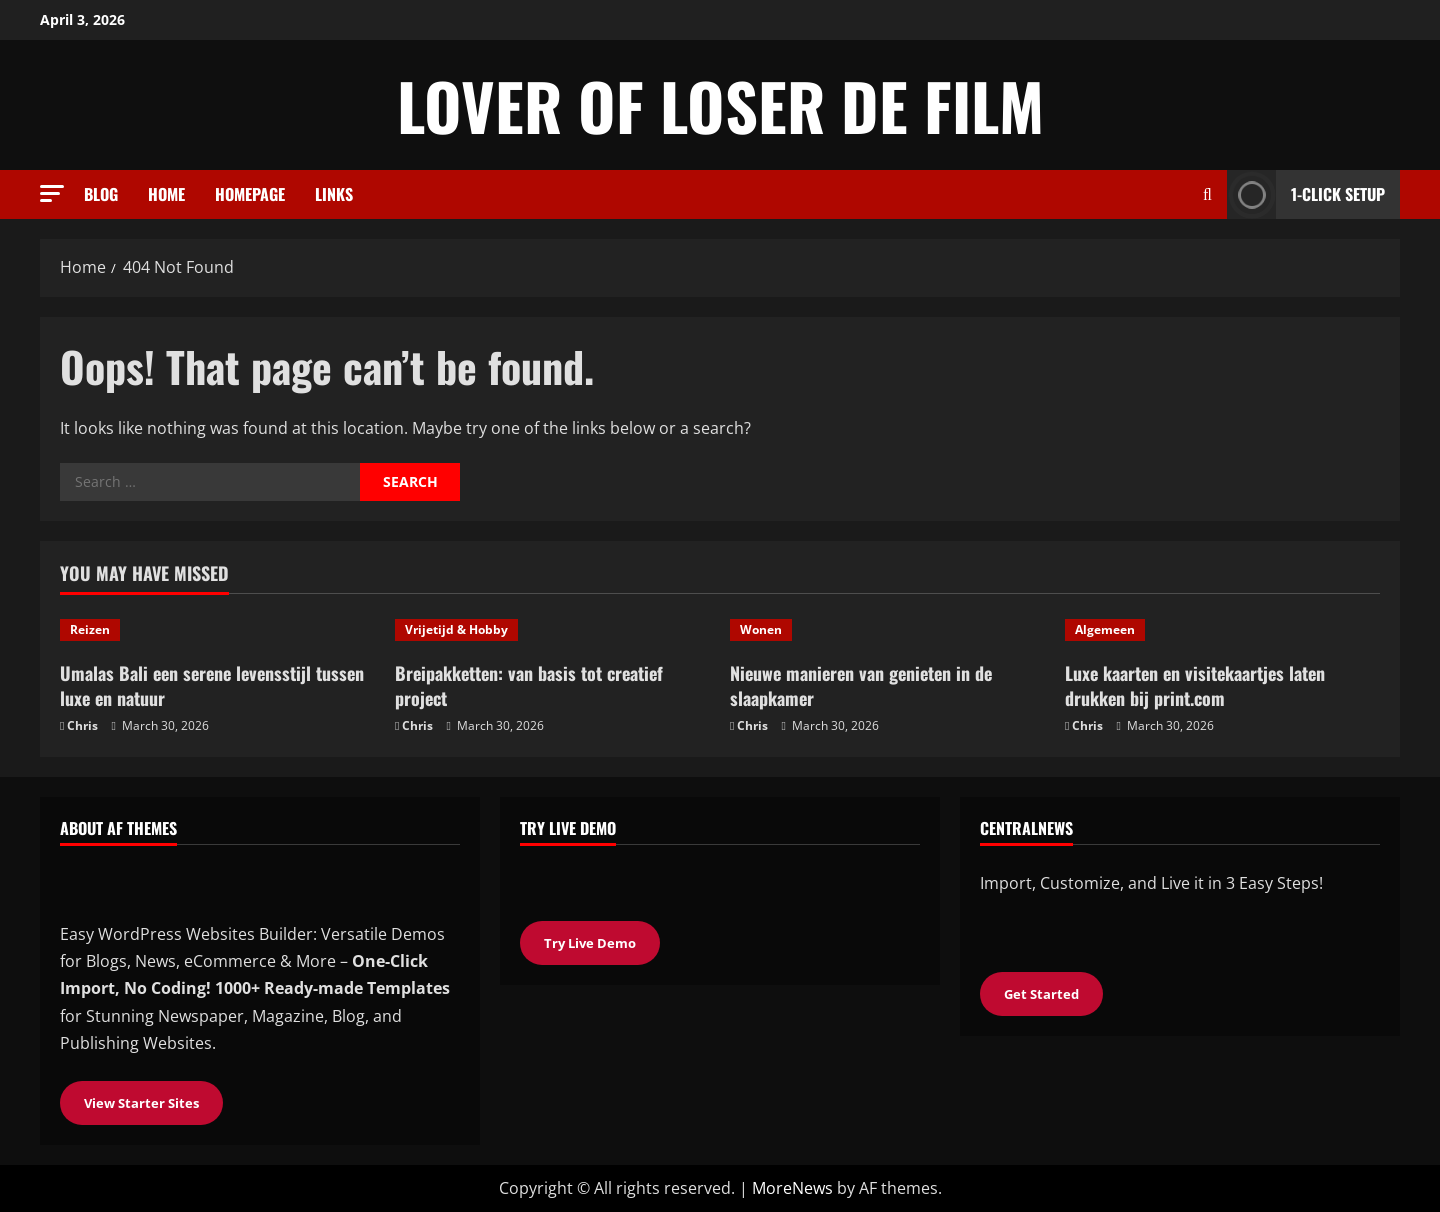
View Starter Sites (141, 1103)
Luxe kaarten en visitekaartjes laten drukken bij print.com (1195, 685)
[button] (52, 193)
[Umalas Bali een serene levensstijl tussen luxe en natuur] (217, 630)
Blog (101, 194)
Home (166, 194)
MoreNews (792, 1188)
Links (334, 194)
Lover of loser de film (720, 105)
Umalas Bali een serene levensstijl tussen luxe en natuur (212, 685)
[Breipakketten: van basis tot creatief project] (552, 630)
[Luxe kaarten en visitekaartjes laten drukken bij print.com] (1222, 630)
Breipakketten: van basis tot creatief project (529, 685)
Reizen (90, 629)
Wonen (761, 629)
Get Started (1041, 994)
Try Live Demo (590, 943)
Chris (82, 725)
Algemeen (1105, 629)
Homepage (250, 194)
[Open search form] (1207, 194)
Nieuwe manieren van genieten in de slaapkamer (861, 685)
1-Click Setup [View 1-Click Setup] (1306, 194)
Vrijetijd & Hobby (456, 629)
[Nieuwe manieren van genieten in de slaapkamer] (887, 630)
